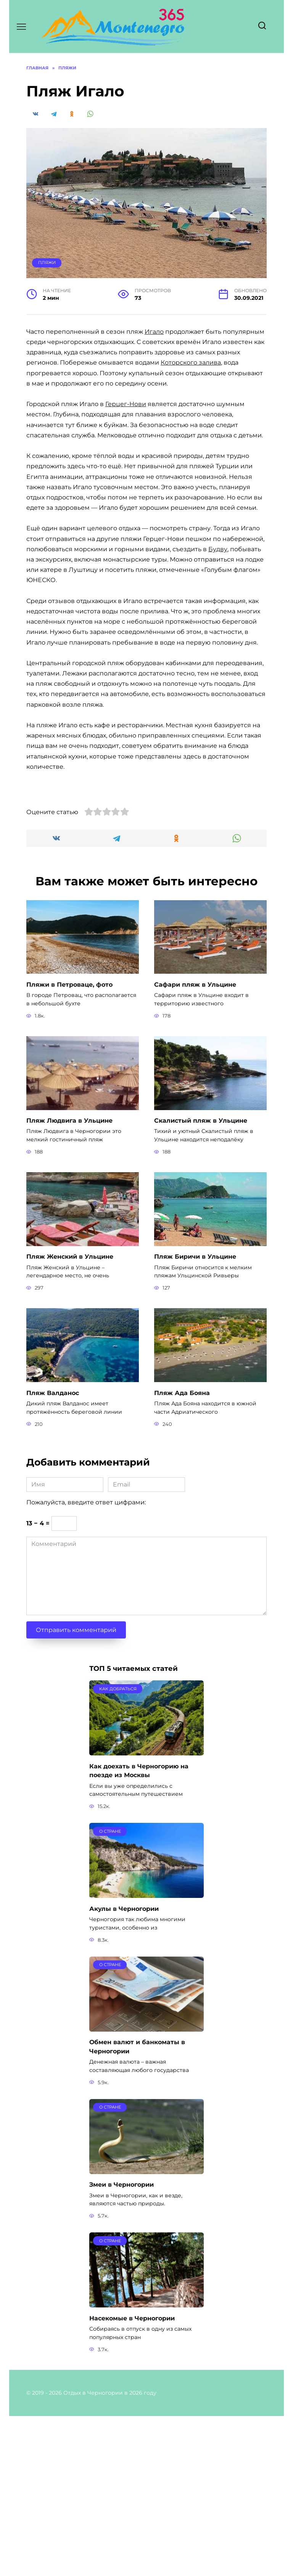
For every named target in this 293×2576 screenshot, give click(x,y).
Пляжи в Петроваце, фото (69, 1148)
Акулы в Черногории (124, 2070)
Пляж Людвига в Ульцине (69, 1284)
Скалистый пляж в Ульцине (200, 1284)
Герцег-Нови (125, 404)
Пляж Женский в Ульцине (69, 1419)
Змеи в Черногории (121, 2345)
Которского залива (191, 362)
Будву (217, 549)
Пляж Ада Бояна (182, 1555)
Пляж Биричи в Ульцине (195, 1419)
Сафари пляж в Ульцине (195, 1148)
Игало (154, 331)
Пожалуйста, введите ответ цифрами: (86, 1665)
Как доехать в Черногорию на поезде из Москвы (138, 1932)
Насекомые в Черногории (132, 2478)
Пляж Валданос (52, 1555)
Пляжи (47, 262)
